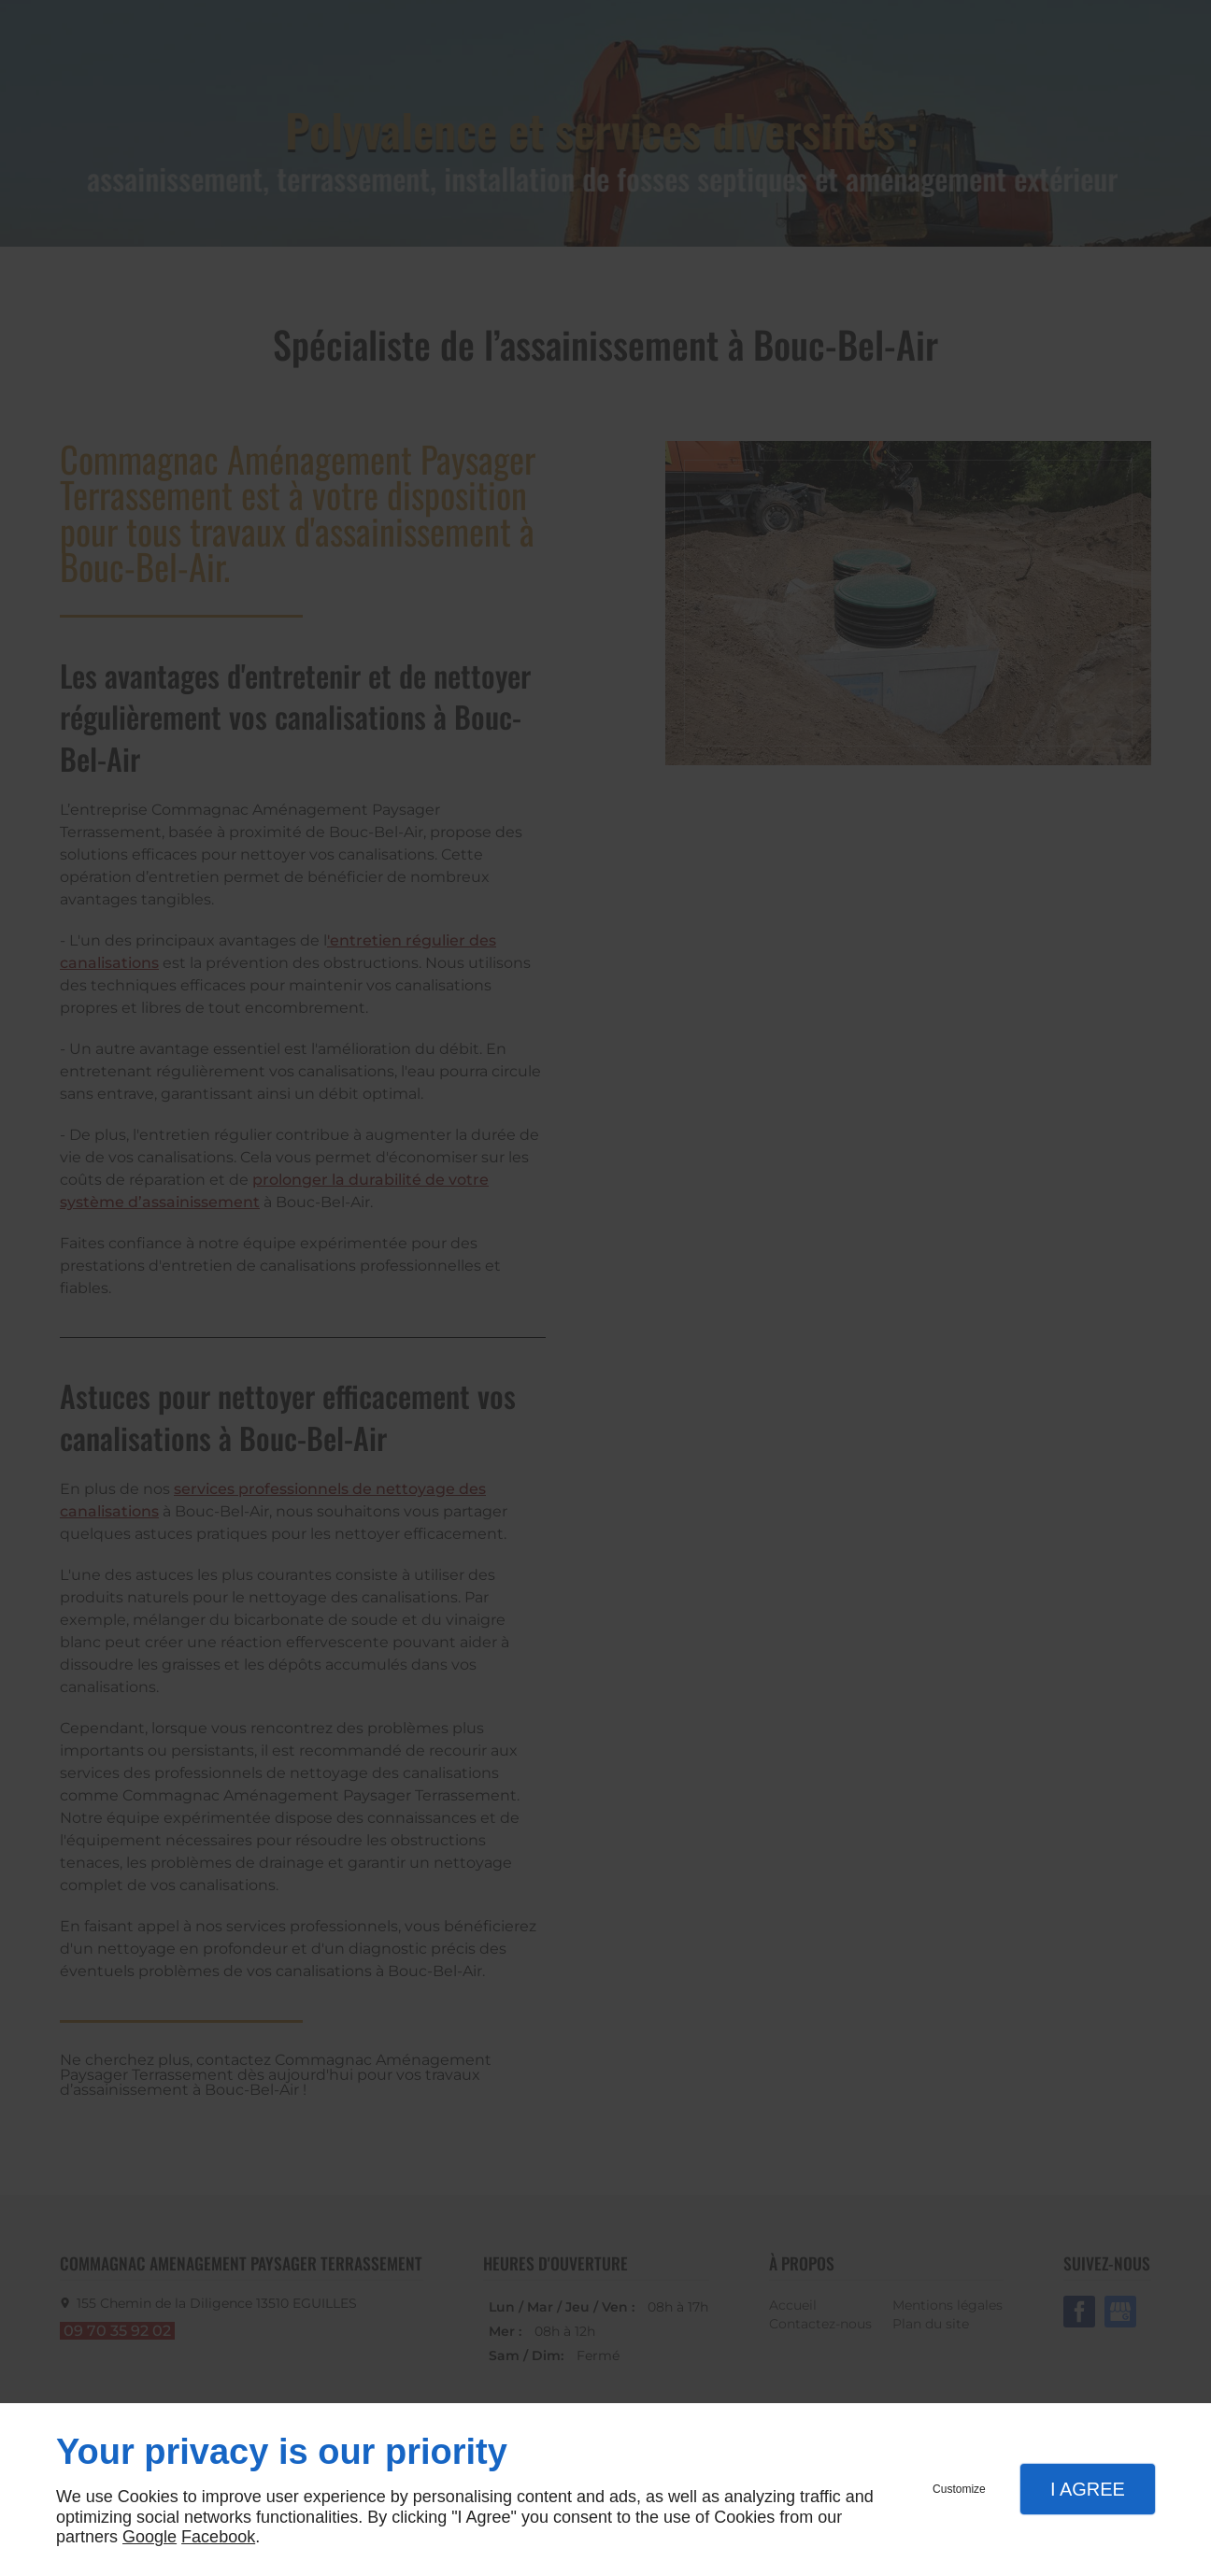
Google (149, 2536)
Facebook (218, 2536)
